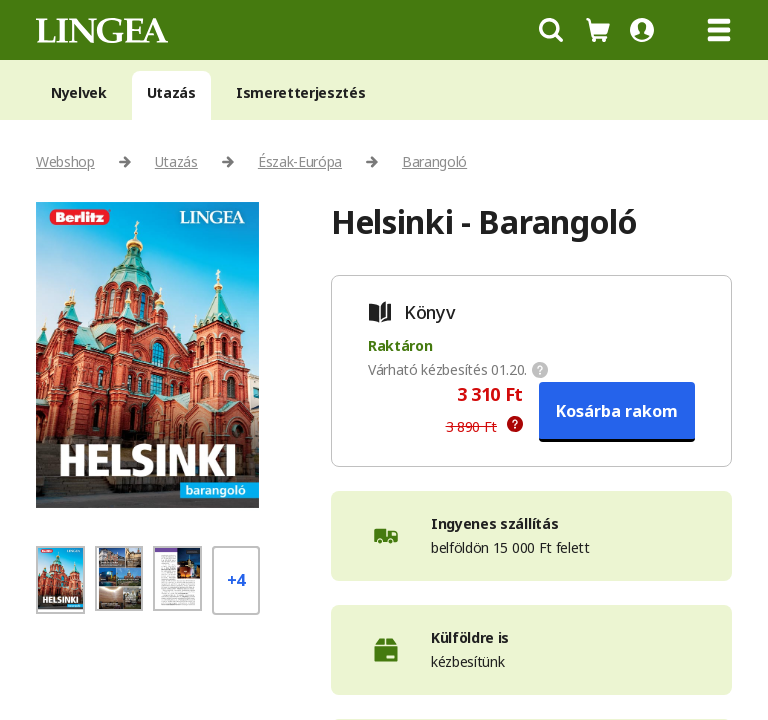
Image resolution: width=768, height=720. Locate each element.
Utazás (171, 92)
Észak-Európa (300, 161)
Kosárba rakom (617, 411)
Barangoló (434, 161)
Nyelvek (79, 92)
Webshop (65, 161)
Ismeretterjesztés (301, 92)
